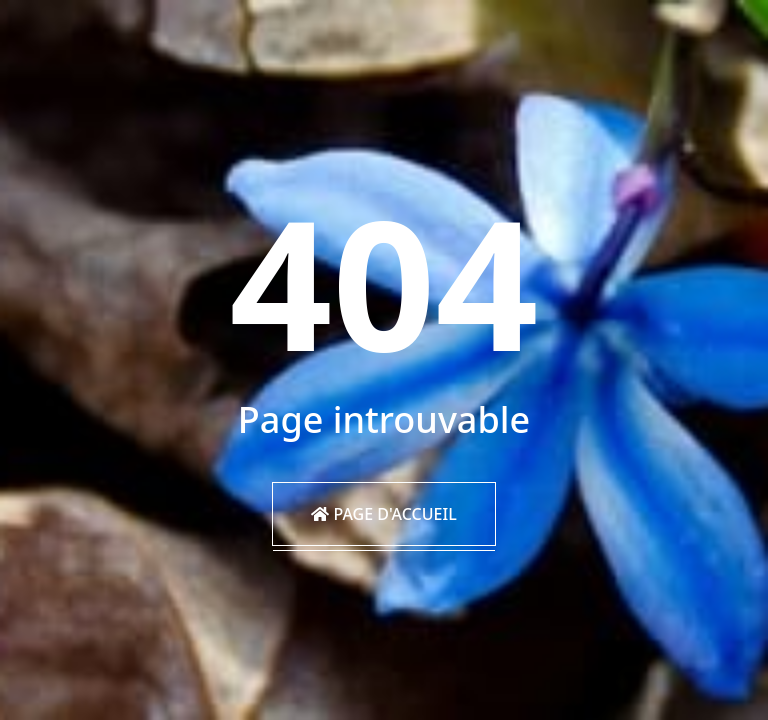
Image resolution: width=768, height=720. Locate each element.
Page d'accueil (383, 514)
